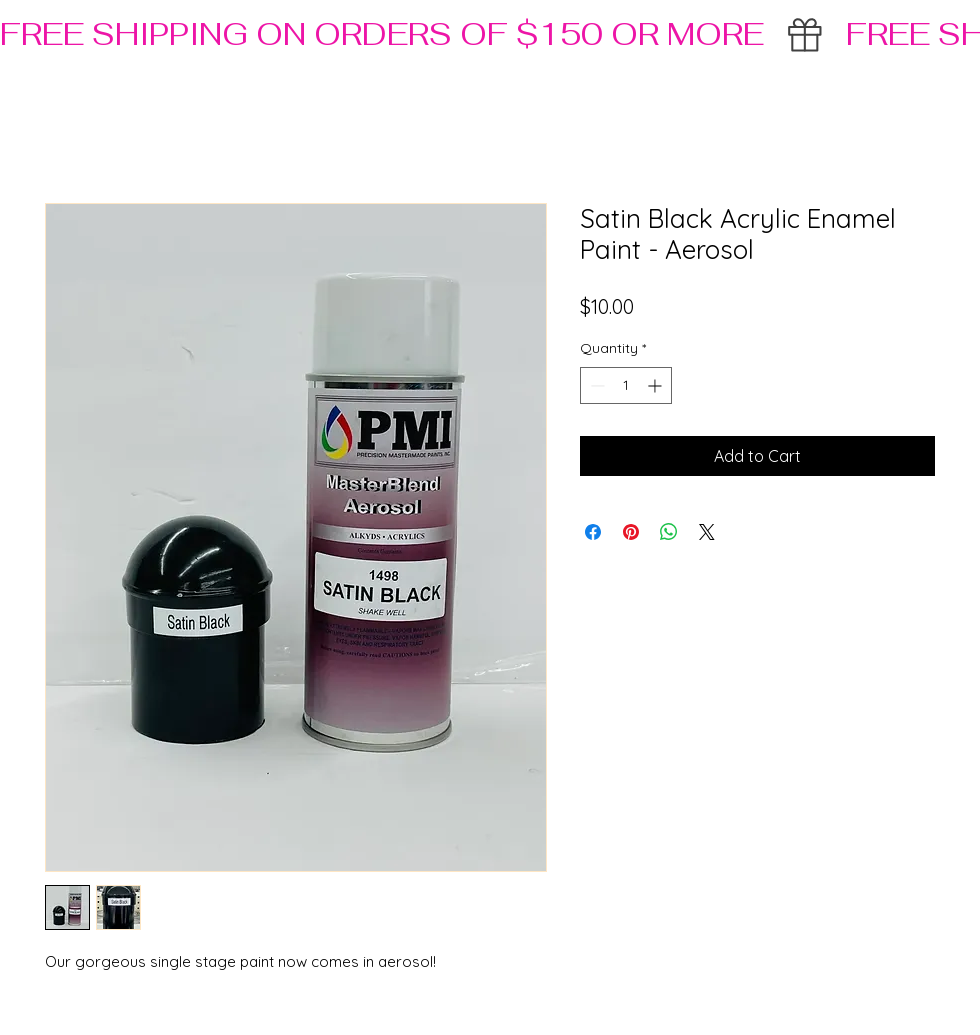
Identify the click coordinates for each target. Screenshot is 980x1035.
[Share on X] (707, 532)
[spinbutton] (626, 385)
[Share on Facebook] (593, 532)
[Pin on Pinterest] (631, 532)
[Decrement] (595, 385)
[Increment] (656, 385)
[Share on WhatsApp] (669, 532)
